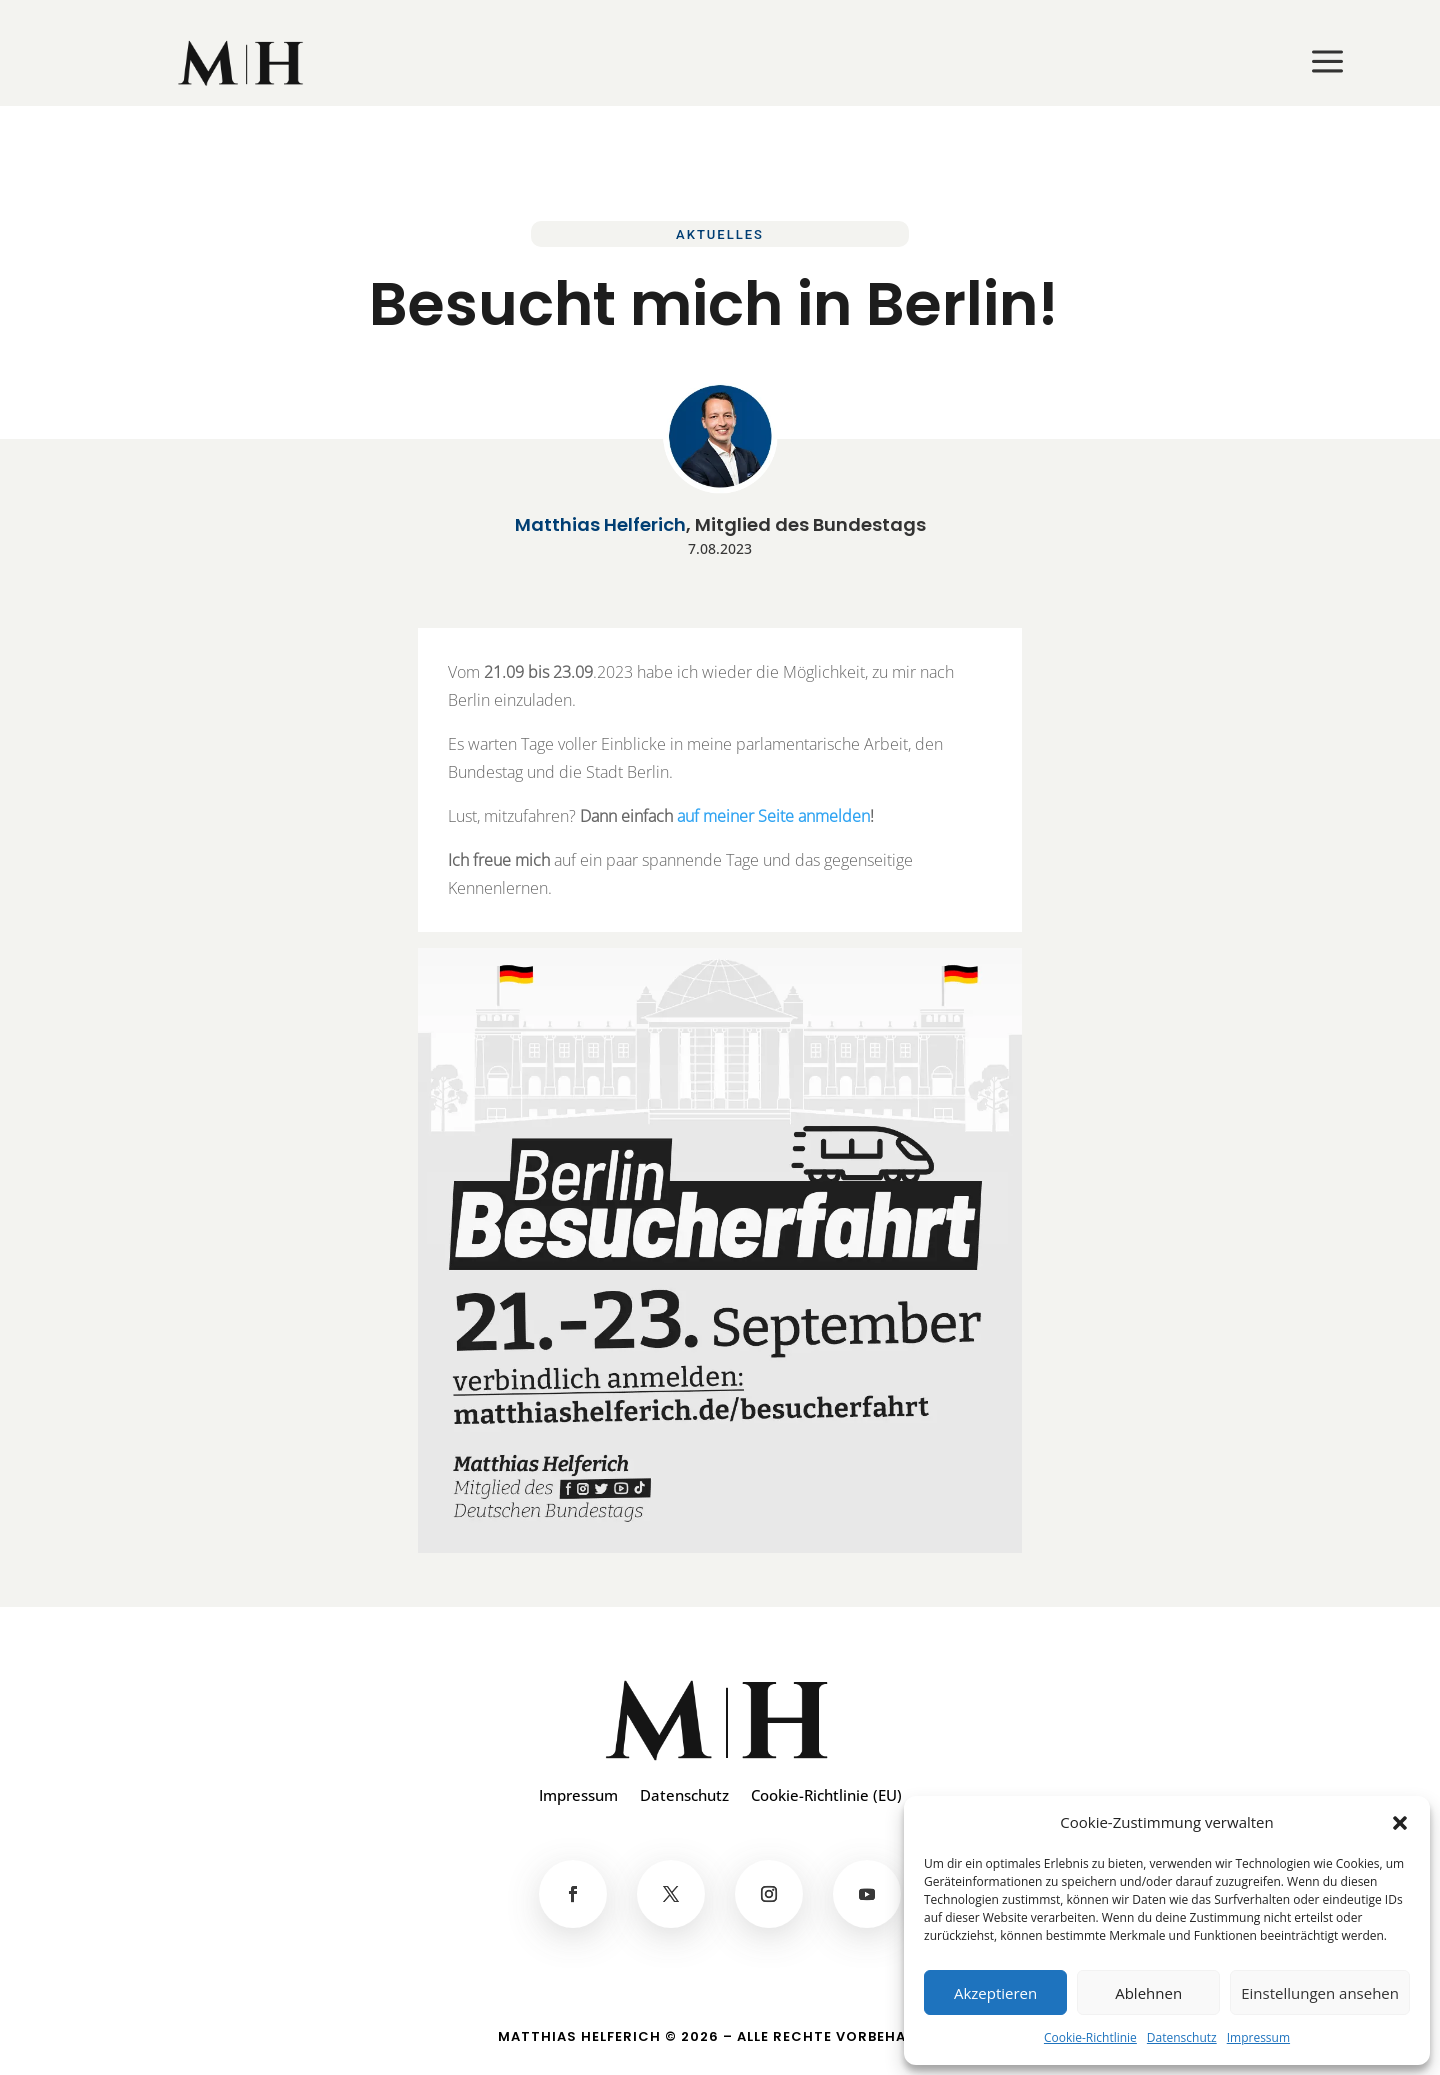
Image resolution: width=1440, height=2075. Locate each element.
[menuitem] (242, 63)
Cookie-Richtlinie (1090, 2037)
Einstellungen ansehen (1320, 1993)
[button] (1400, 1823)
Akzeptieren (995, 1993)
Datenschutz (1182, 2037)
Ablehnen (1148, 1993)
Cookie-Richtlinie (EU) (826, 1796)
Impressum (1258, 2037)
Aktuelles (720, 234)
